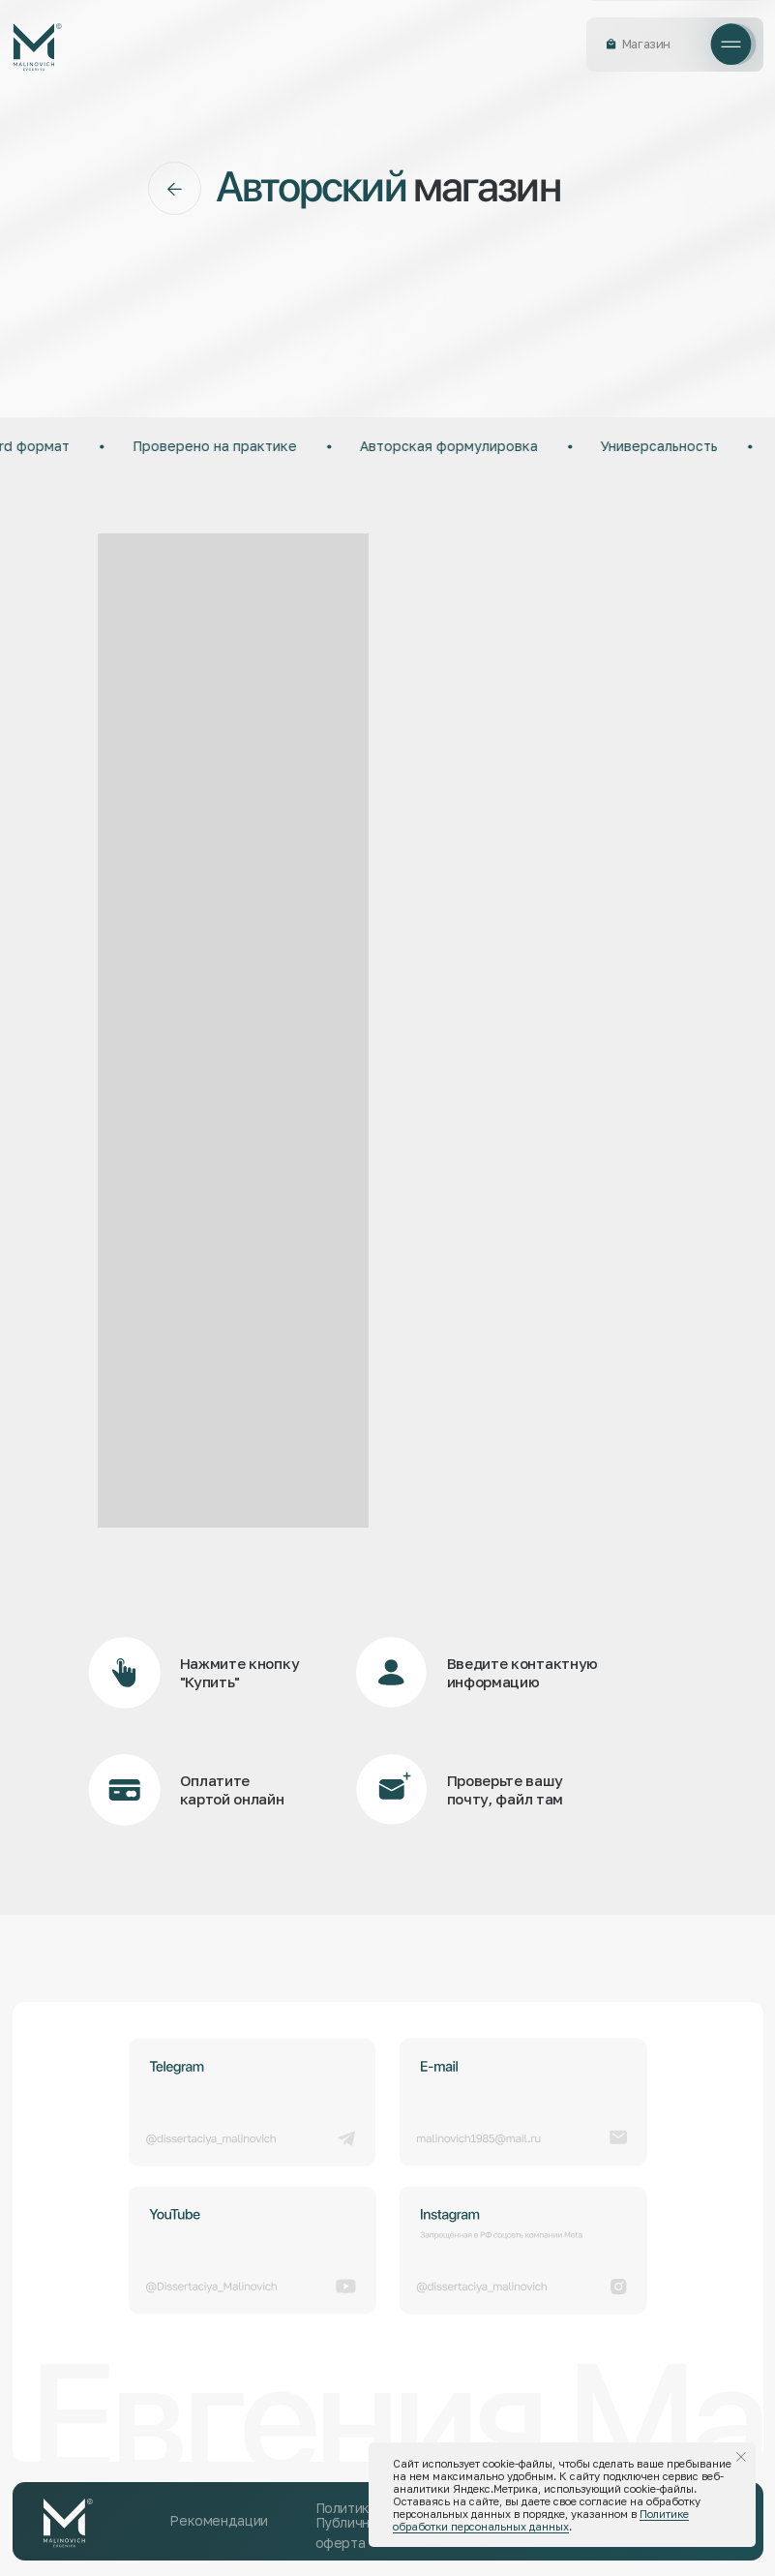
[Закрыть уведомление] (741, 2457)
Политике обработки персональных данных (541, 2519)
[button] (731, 44)
